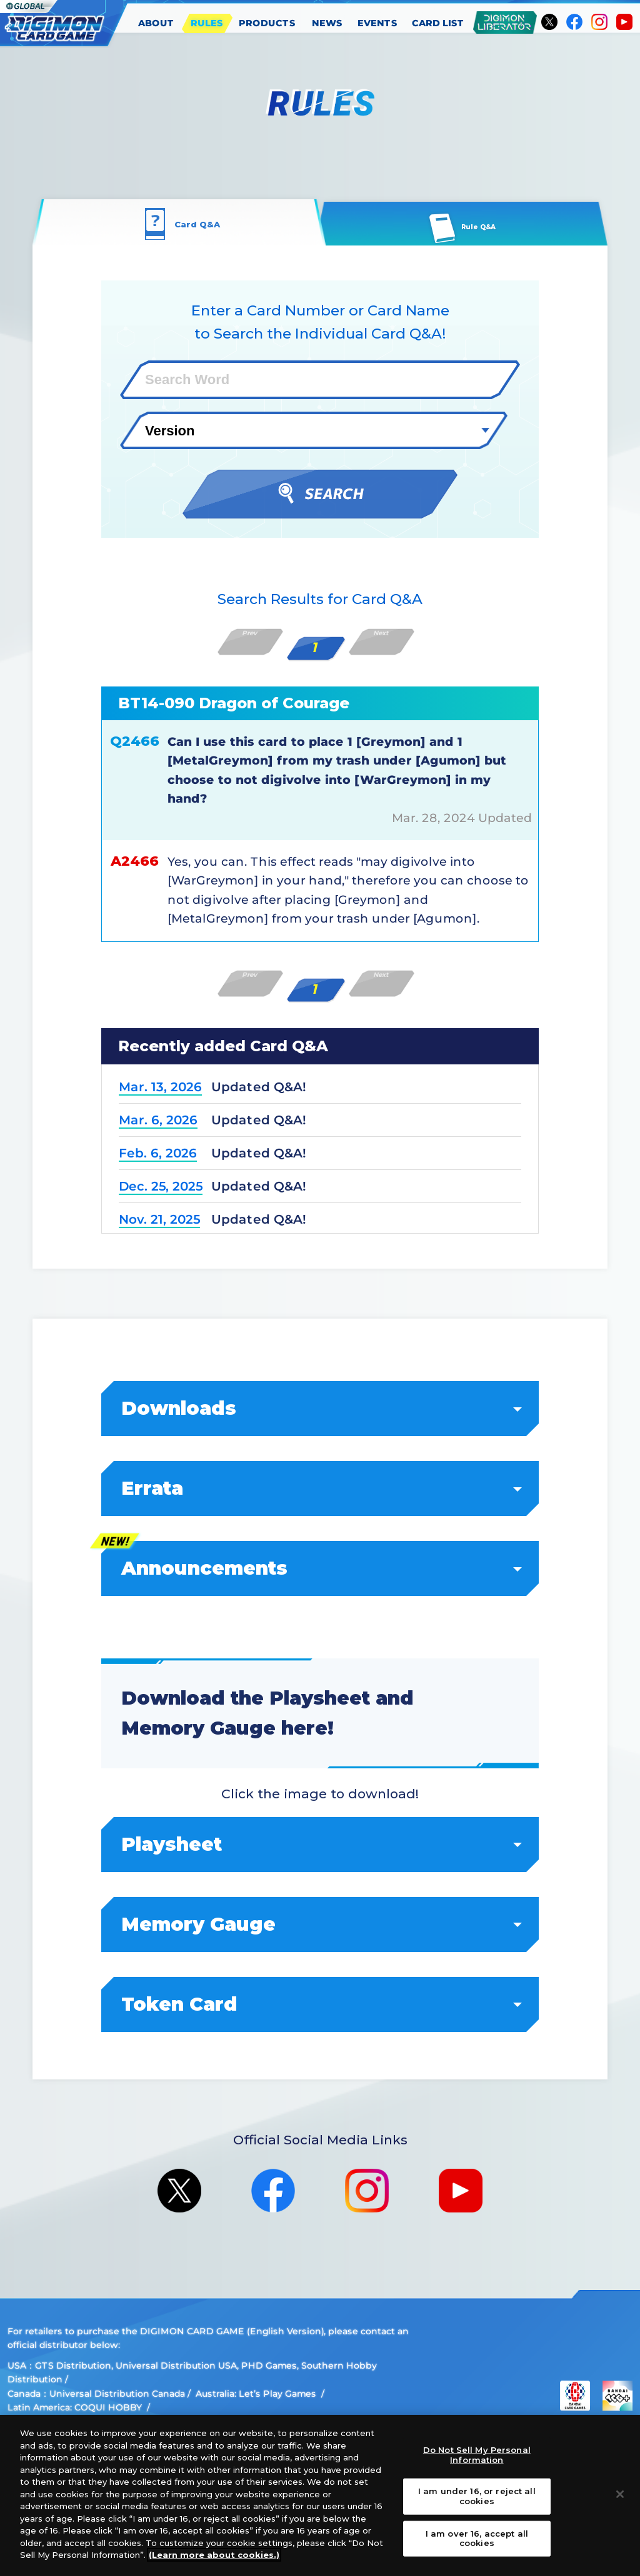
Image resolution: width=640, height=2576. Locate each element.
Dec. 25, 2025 (160, 1186)
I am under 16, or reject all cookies (477, 2496)
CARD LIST (438, 23)
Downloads (320, 1408)
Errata (320, 1488)
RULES (207, 23)
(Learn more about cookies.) (214, 2555)
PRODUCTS (267, 23)
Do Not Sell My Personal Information (477, 2455)
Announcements (320, 1568)
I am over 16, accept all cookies (477, 2538)
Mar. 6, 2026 (158, 1119)
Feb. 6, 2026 (158, 1153)
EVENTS (378, 23)
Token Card (320, 2004)
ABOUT (156, 23)
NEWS (327, 23)
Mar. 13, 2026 (160, 1086)
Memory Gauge (320, 1924)
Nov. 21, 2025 (159, 1219)
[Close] (620, 2494)
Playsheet (320, 1844)
